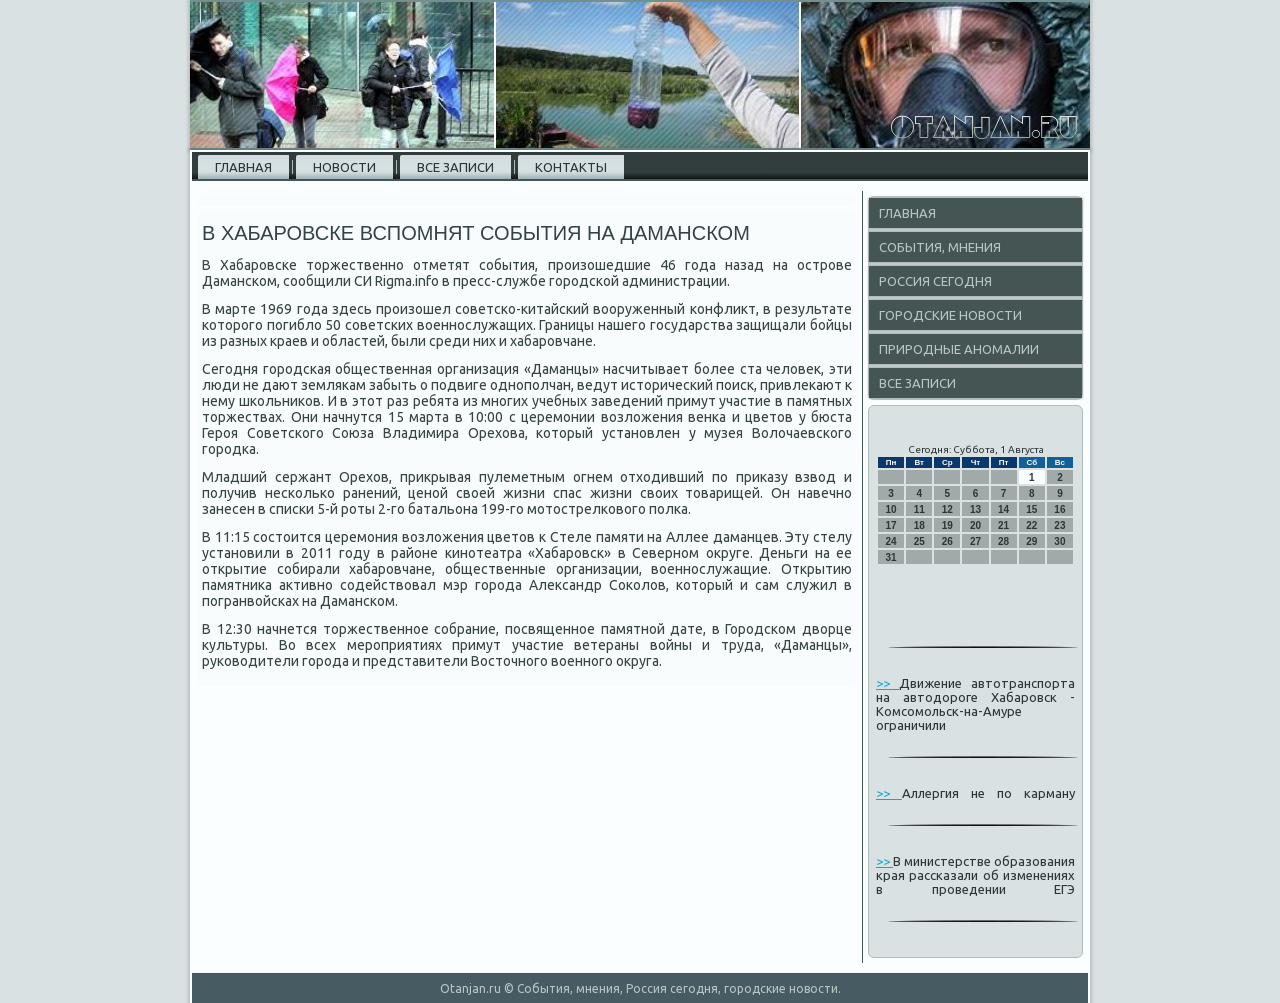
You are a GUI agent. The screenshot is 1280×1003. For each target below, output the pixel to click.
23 (1059, 525)
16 (1059, 509)
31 (891, 557)
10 (891, 509)
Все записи (455, 167)
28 (1003, 541)
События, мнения (940, 247)
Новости (344, 167)
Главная (243, 167)
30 (1059, 541)
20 (975, 525)
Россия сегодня (935, 281)
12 (947, 509)
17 (891, 525)
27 (975, 541)
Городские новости (950, 315)
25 (919, 541)
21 (1003, 525)
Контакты (571, 167)
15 (1031, 509)
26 (947, 541)
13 (975, 509)
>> (887, 683)
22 (1031, 525)
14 (1003, 509)
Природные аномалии (959, 349)
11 (919, 509)
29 (1031, 541)
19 (947, 525)
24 (891, 541)
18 (919, 525)
